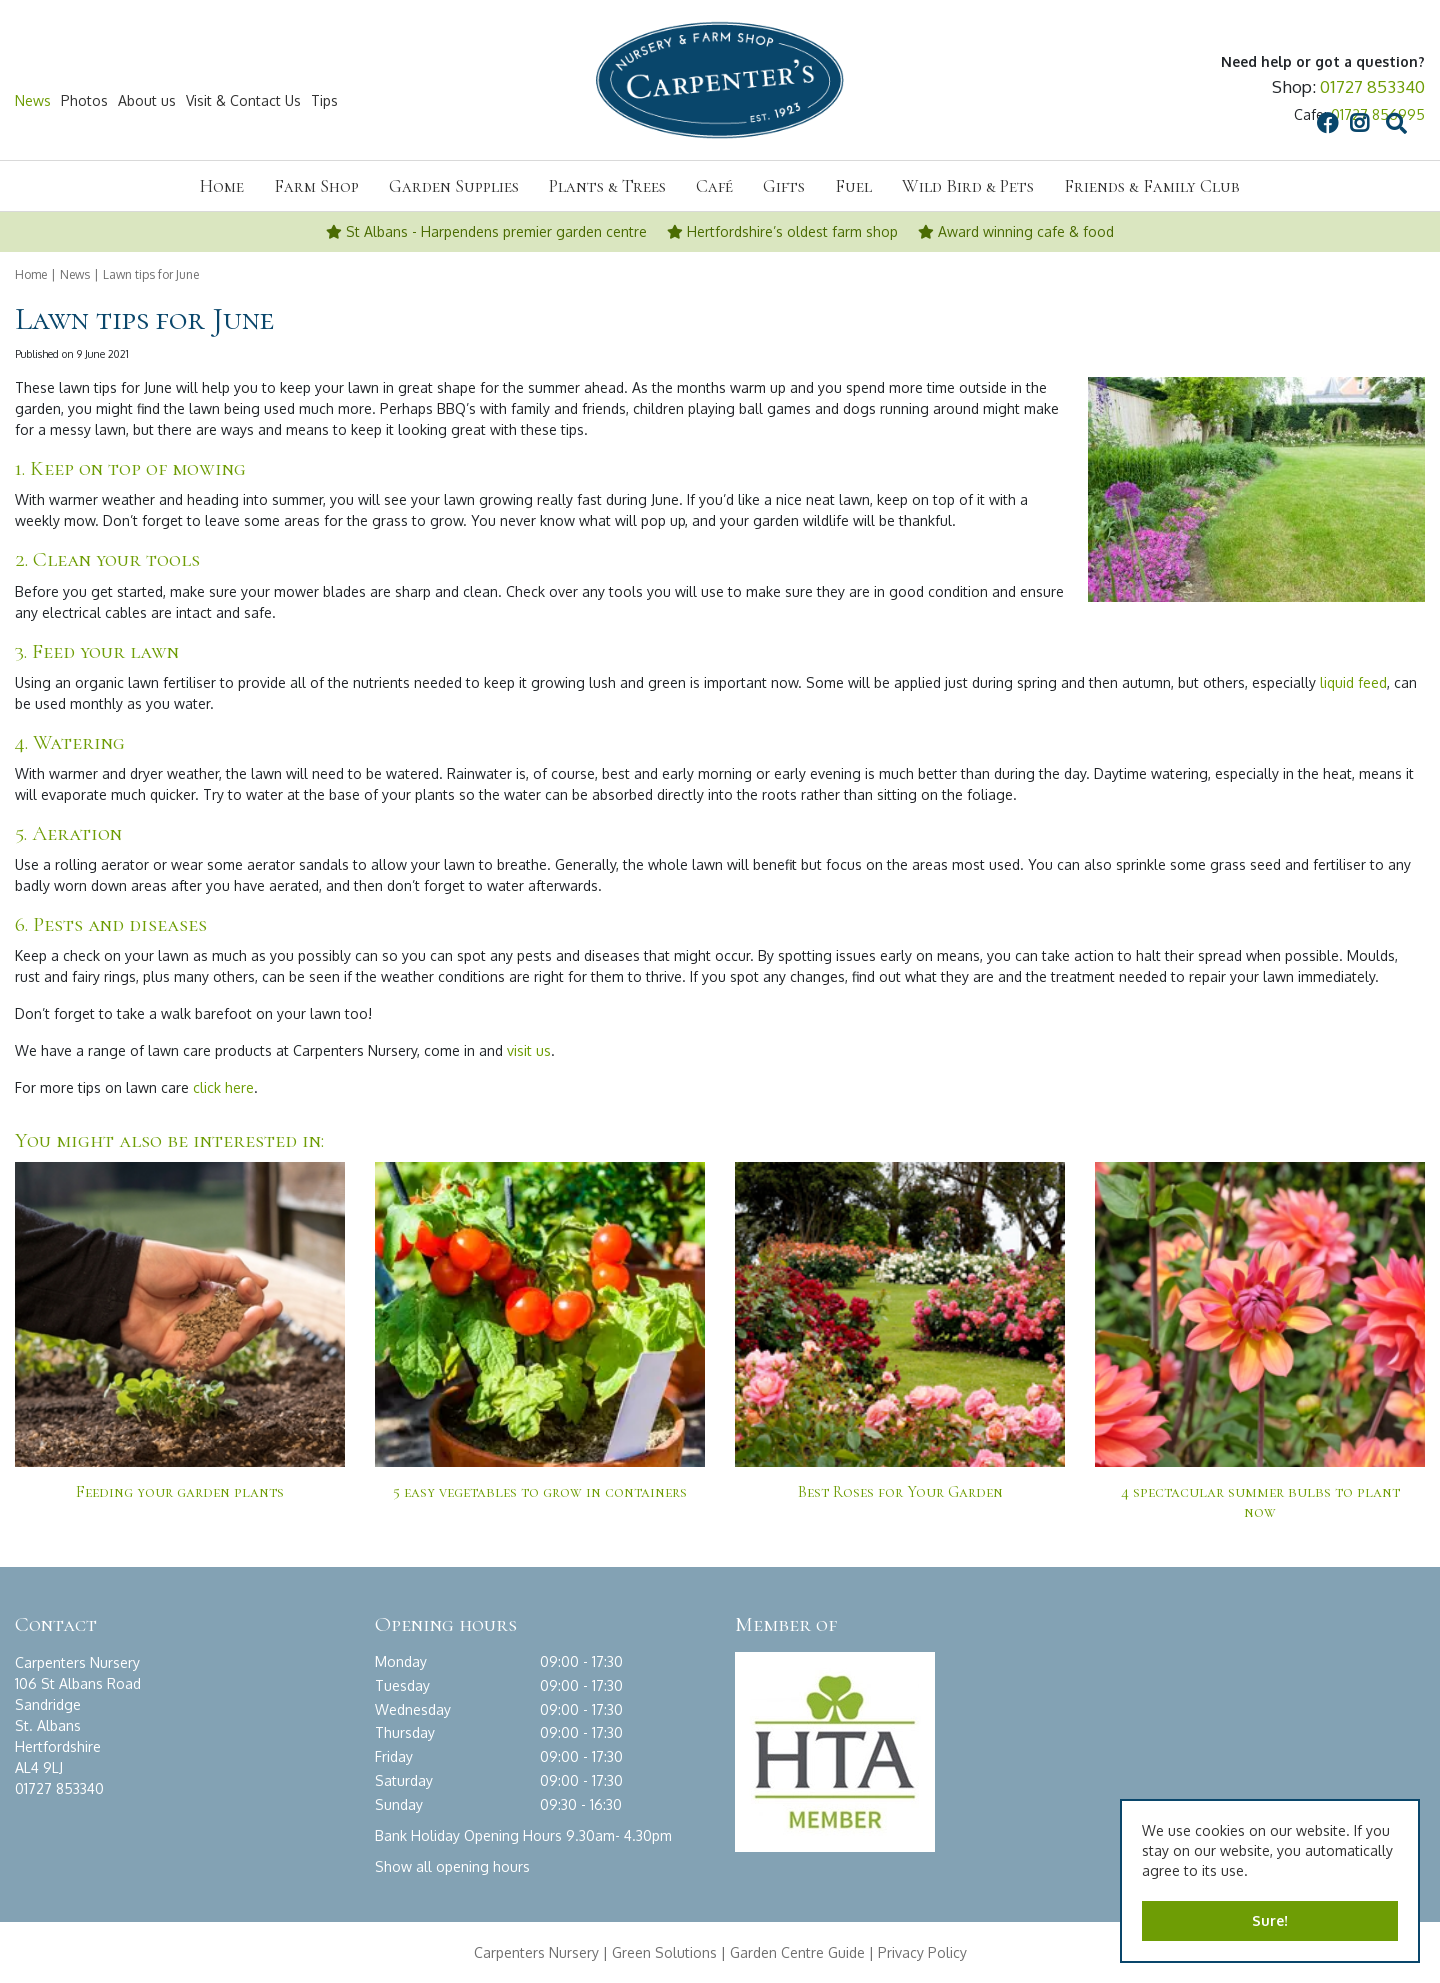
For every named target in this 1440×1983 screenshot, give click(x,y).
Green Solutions (664, 1951)
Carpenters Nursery (536, 1951)
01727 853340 (1372, 86)
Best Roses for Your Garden (900, 1492)
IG (1183, 101)
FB (1150, 101)
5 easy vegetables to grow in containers (540, 1492)
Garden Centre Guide (797, 1951)
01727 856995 (1378, 114)
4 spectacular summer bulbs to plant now (1260, 1502)
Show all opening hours (452, 1865)
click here (223, 1087)
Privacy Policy (922, 1951)
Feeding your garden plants (180, 1492)
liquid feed (1353, 682)
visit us (529, 1050)
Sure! (1270, 1920)
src (1220, 101)
